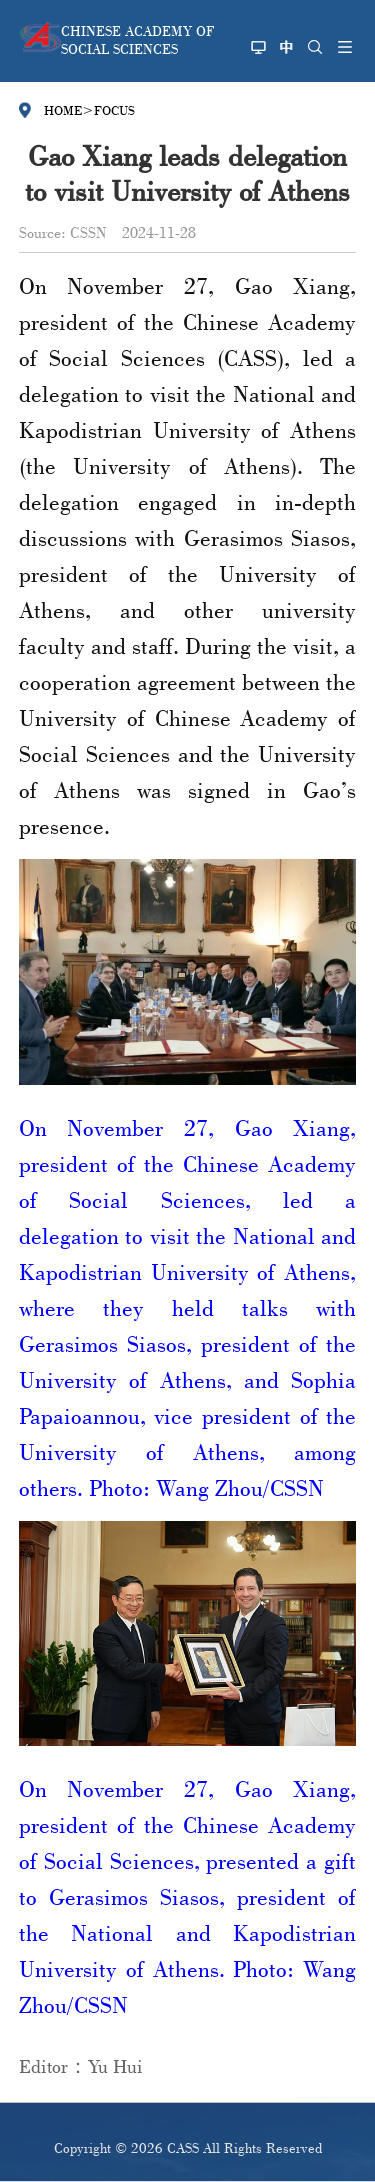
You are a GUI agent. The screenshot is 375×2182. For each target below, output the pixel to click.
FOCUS (114, 110)
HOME (63, 110)
